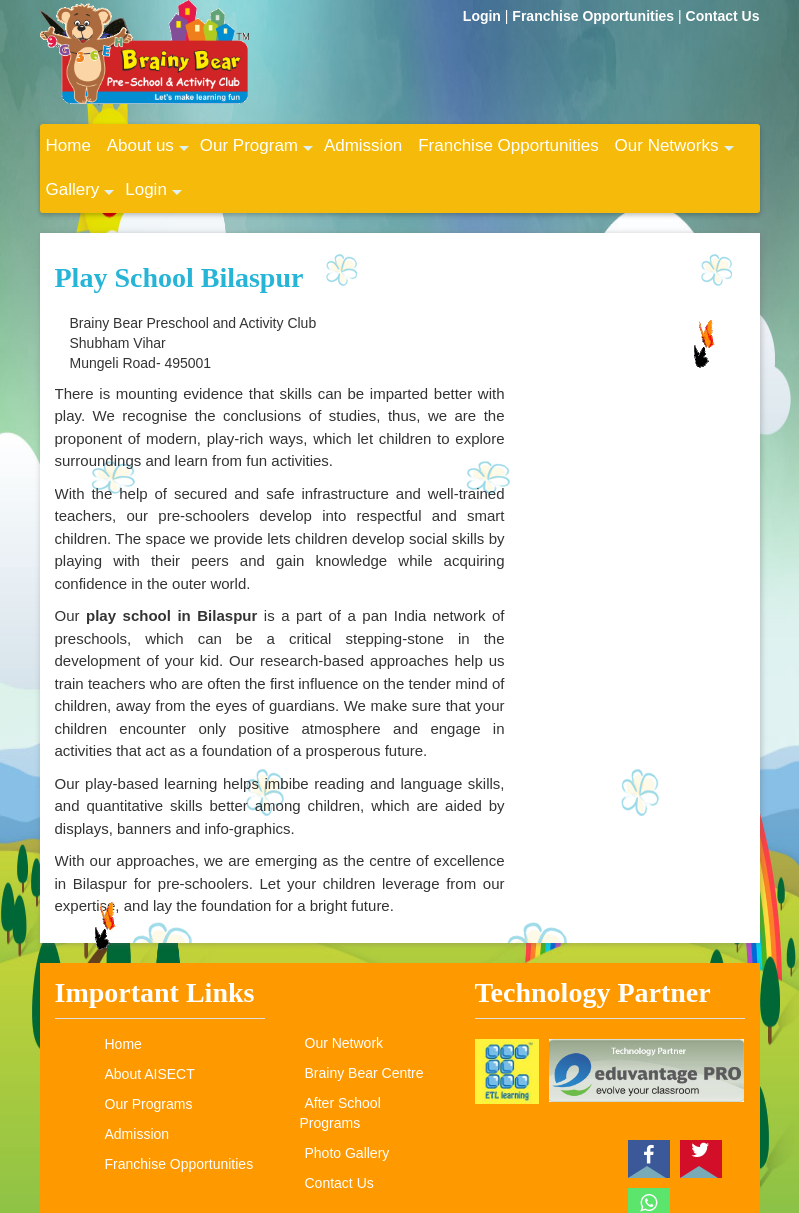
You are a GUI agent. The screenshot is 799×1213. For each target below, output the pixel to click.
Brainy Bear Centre (364, 1073)
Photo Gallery (347, 1153)
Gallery (80, 196)
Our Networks (674, 152)
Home (68, 145)
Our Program (256, 152)
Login (484, 16)
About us (148, 152)
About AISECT (150, 1074)
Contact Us (723, 16)
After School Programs (340, 1113)
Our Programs (149, 1104)
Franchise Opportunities (595, 16)
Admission (363, 145)
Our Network (344, 1043)
